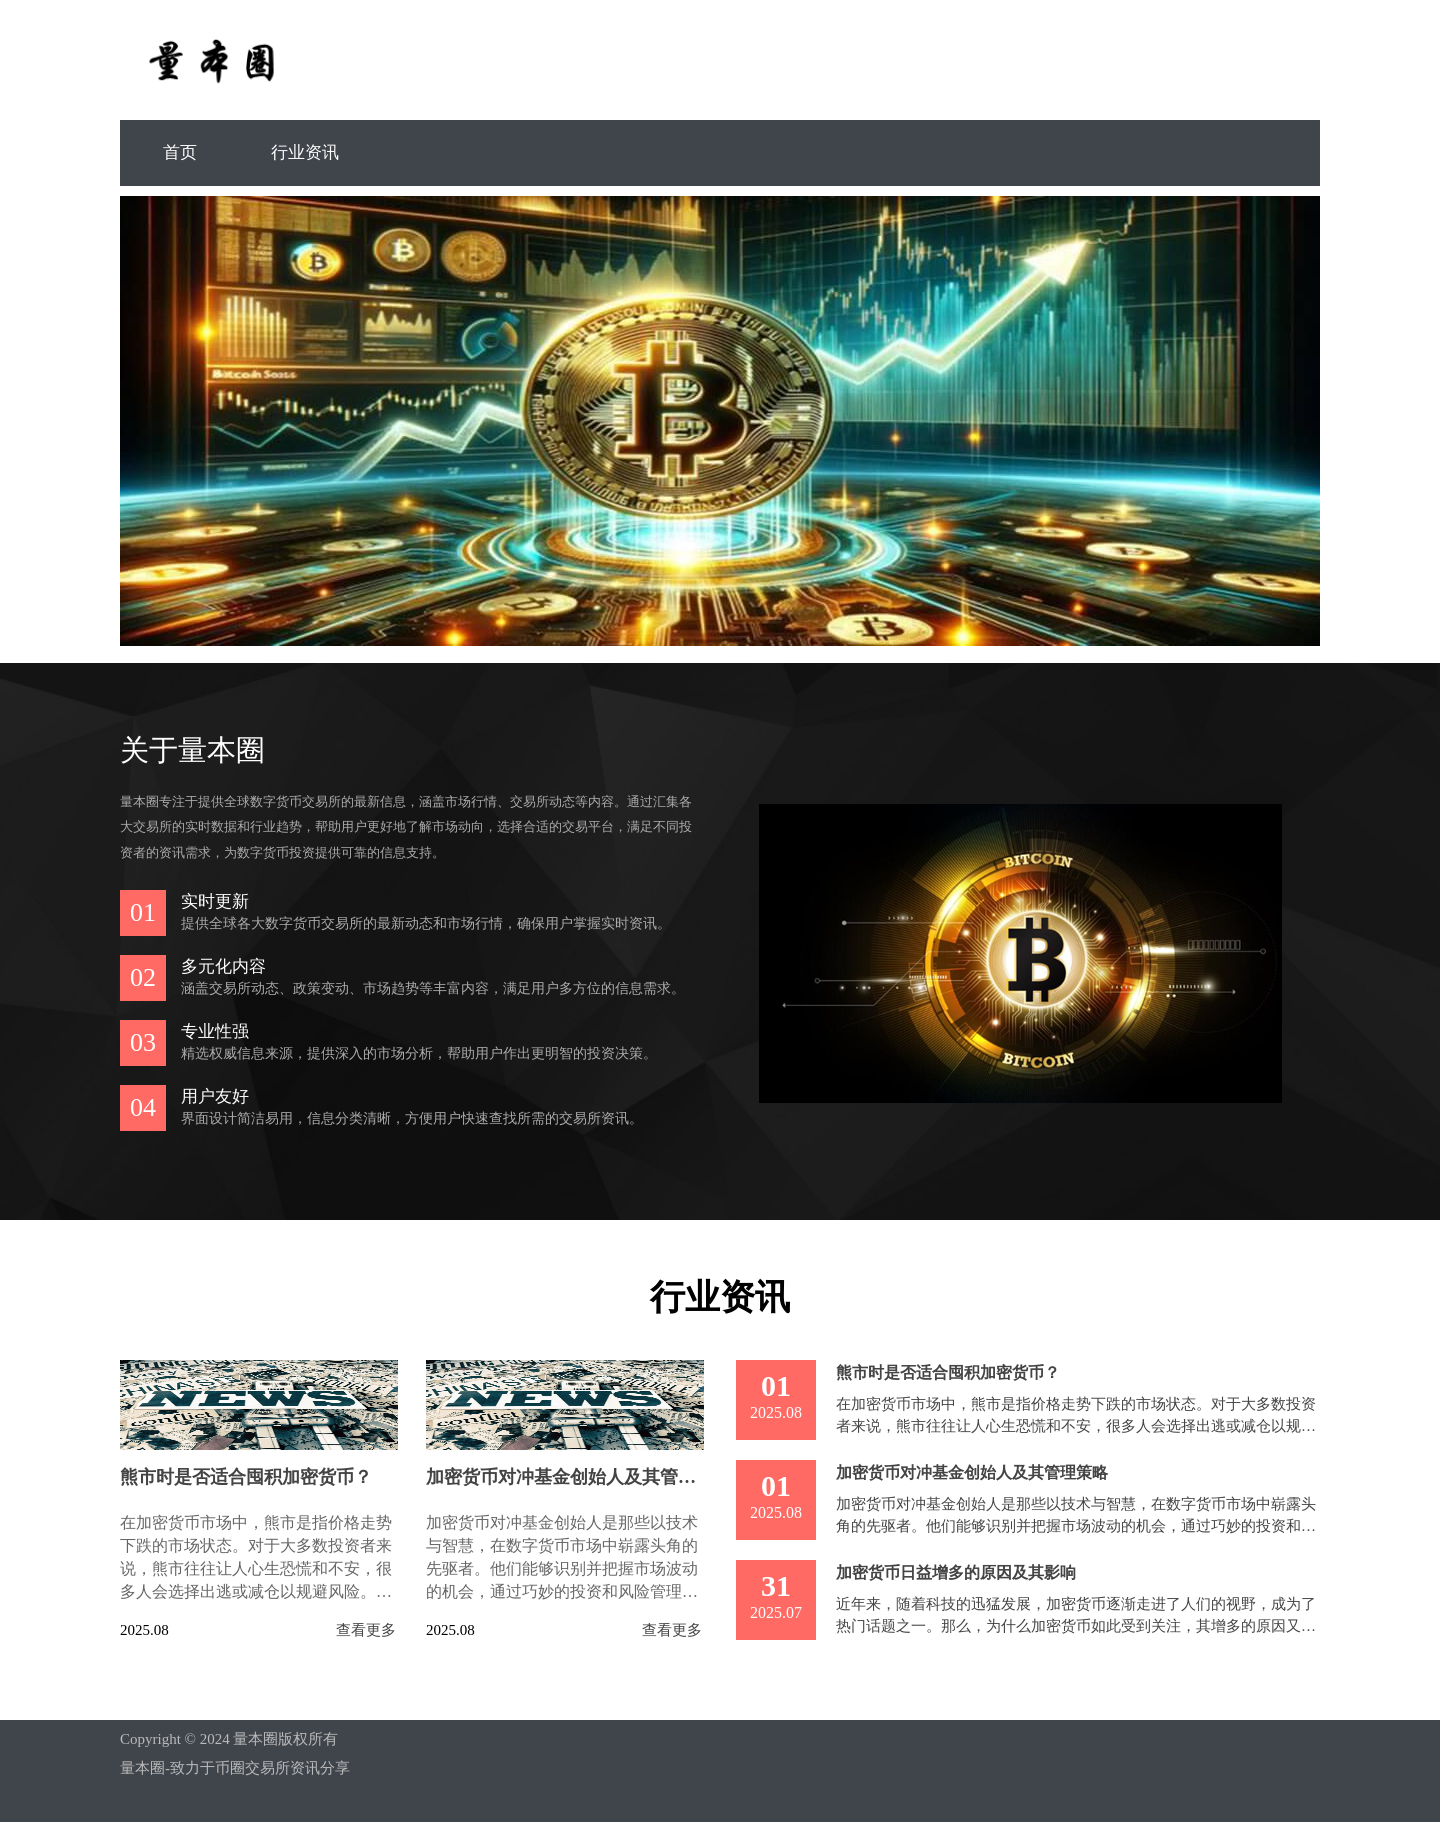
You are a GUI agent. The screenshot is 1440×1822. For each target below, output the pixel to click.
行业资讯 (305, 152)
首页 (180, 152)
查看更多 (366, 1630)
